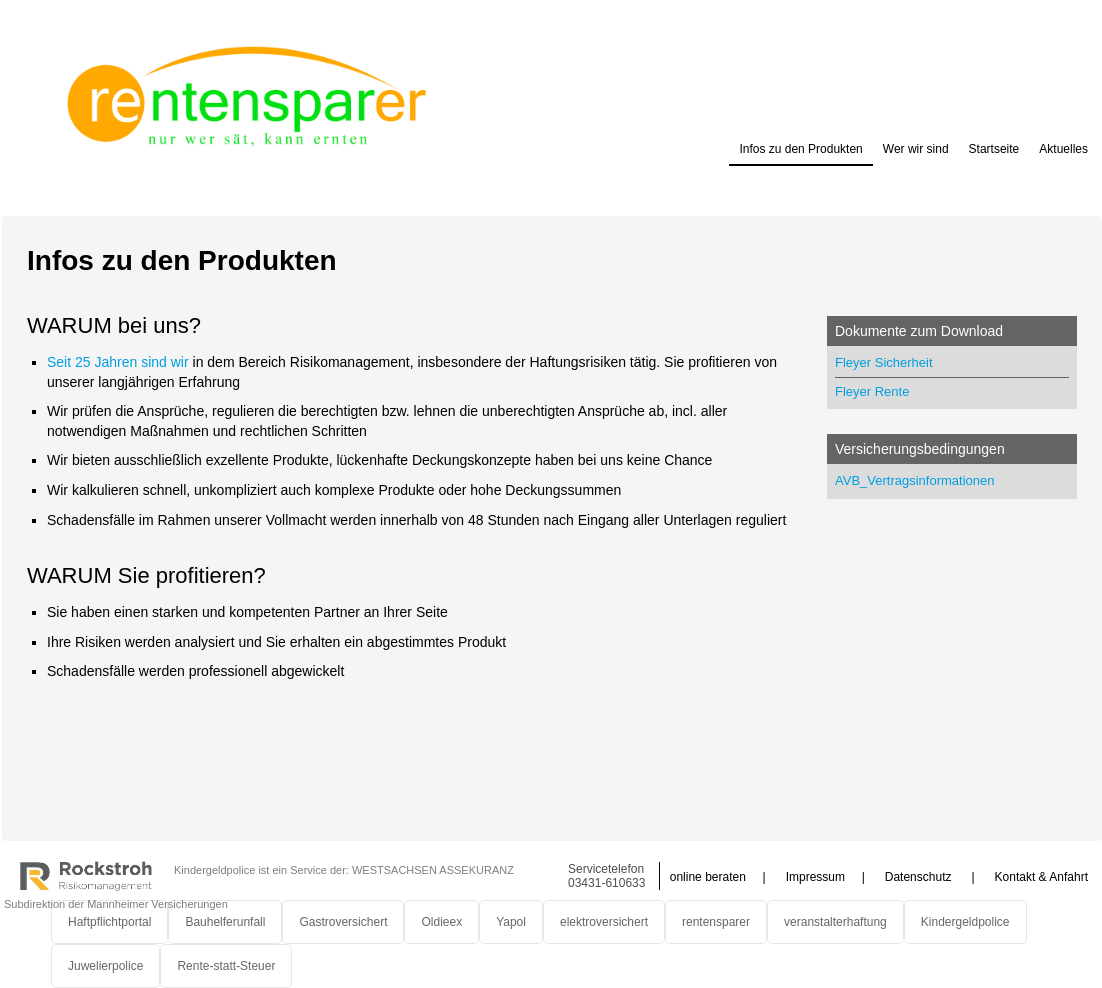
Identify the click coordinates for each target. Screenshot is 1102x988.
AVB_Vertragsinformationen (914, 480)
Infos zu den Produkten (800, 149)
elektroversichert (604, 922)
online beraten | (718, 877)
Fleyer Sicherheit (884, 362)
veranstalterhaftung (835, 922)
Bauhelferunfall (225, 922)
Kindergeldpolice (965, 922)
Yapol (511, 922)
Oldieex (441, 922)
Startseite (994, 149)
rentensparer (716, 922)
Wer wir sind (916, 149)
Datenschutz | (930, 877)
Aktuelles (1063, 149)
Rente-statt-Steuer (226, 966)
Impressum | (825, 877)
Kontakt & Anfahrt (1041, 877)
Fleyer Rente (872, 391)
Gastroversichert (343, 922)
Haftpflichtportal (109, 922)
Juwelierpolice (105, 966)
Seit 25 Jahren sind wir (118, 362)
